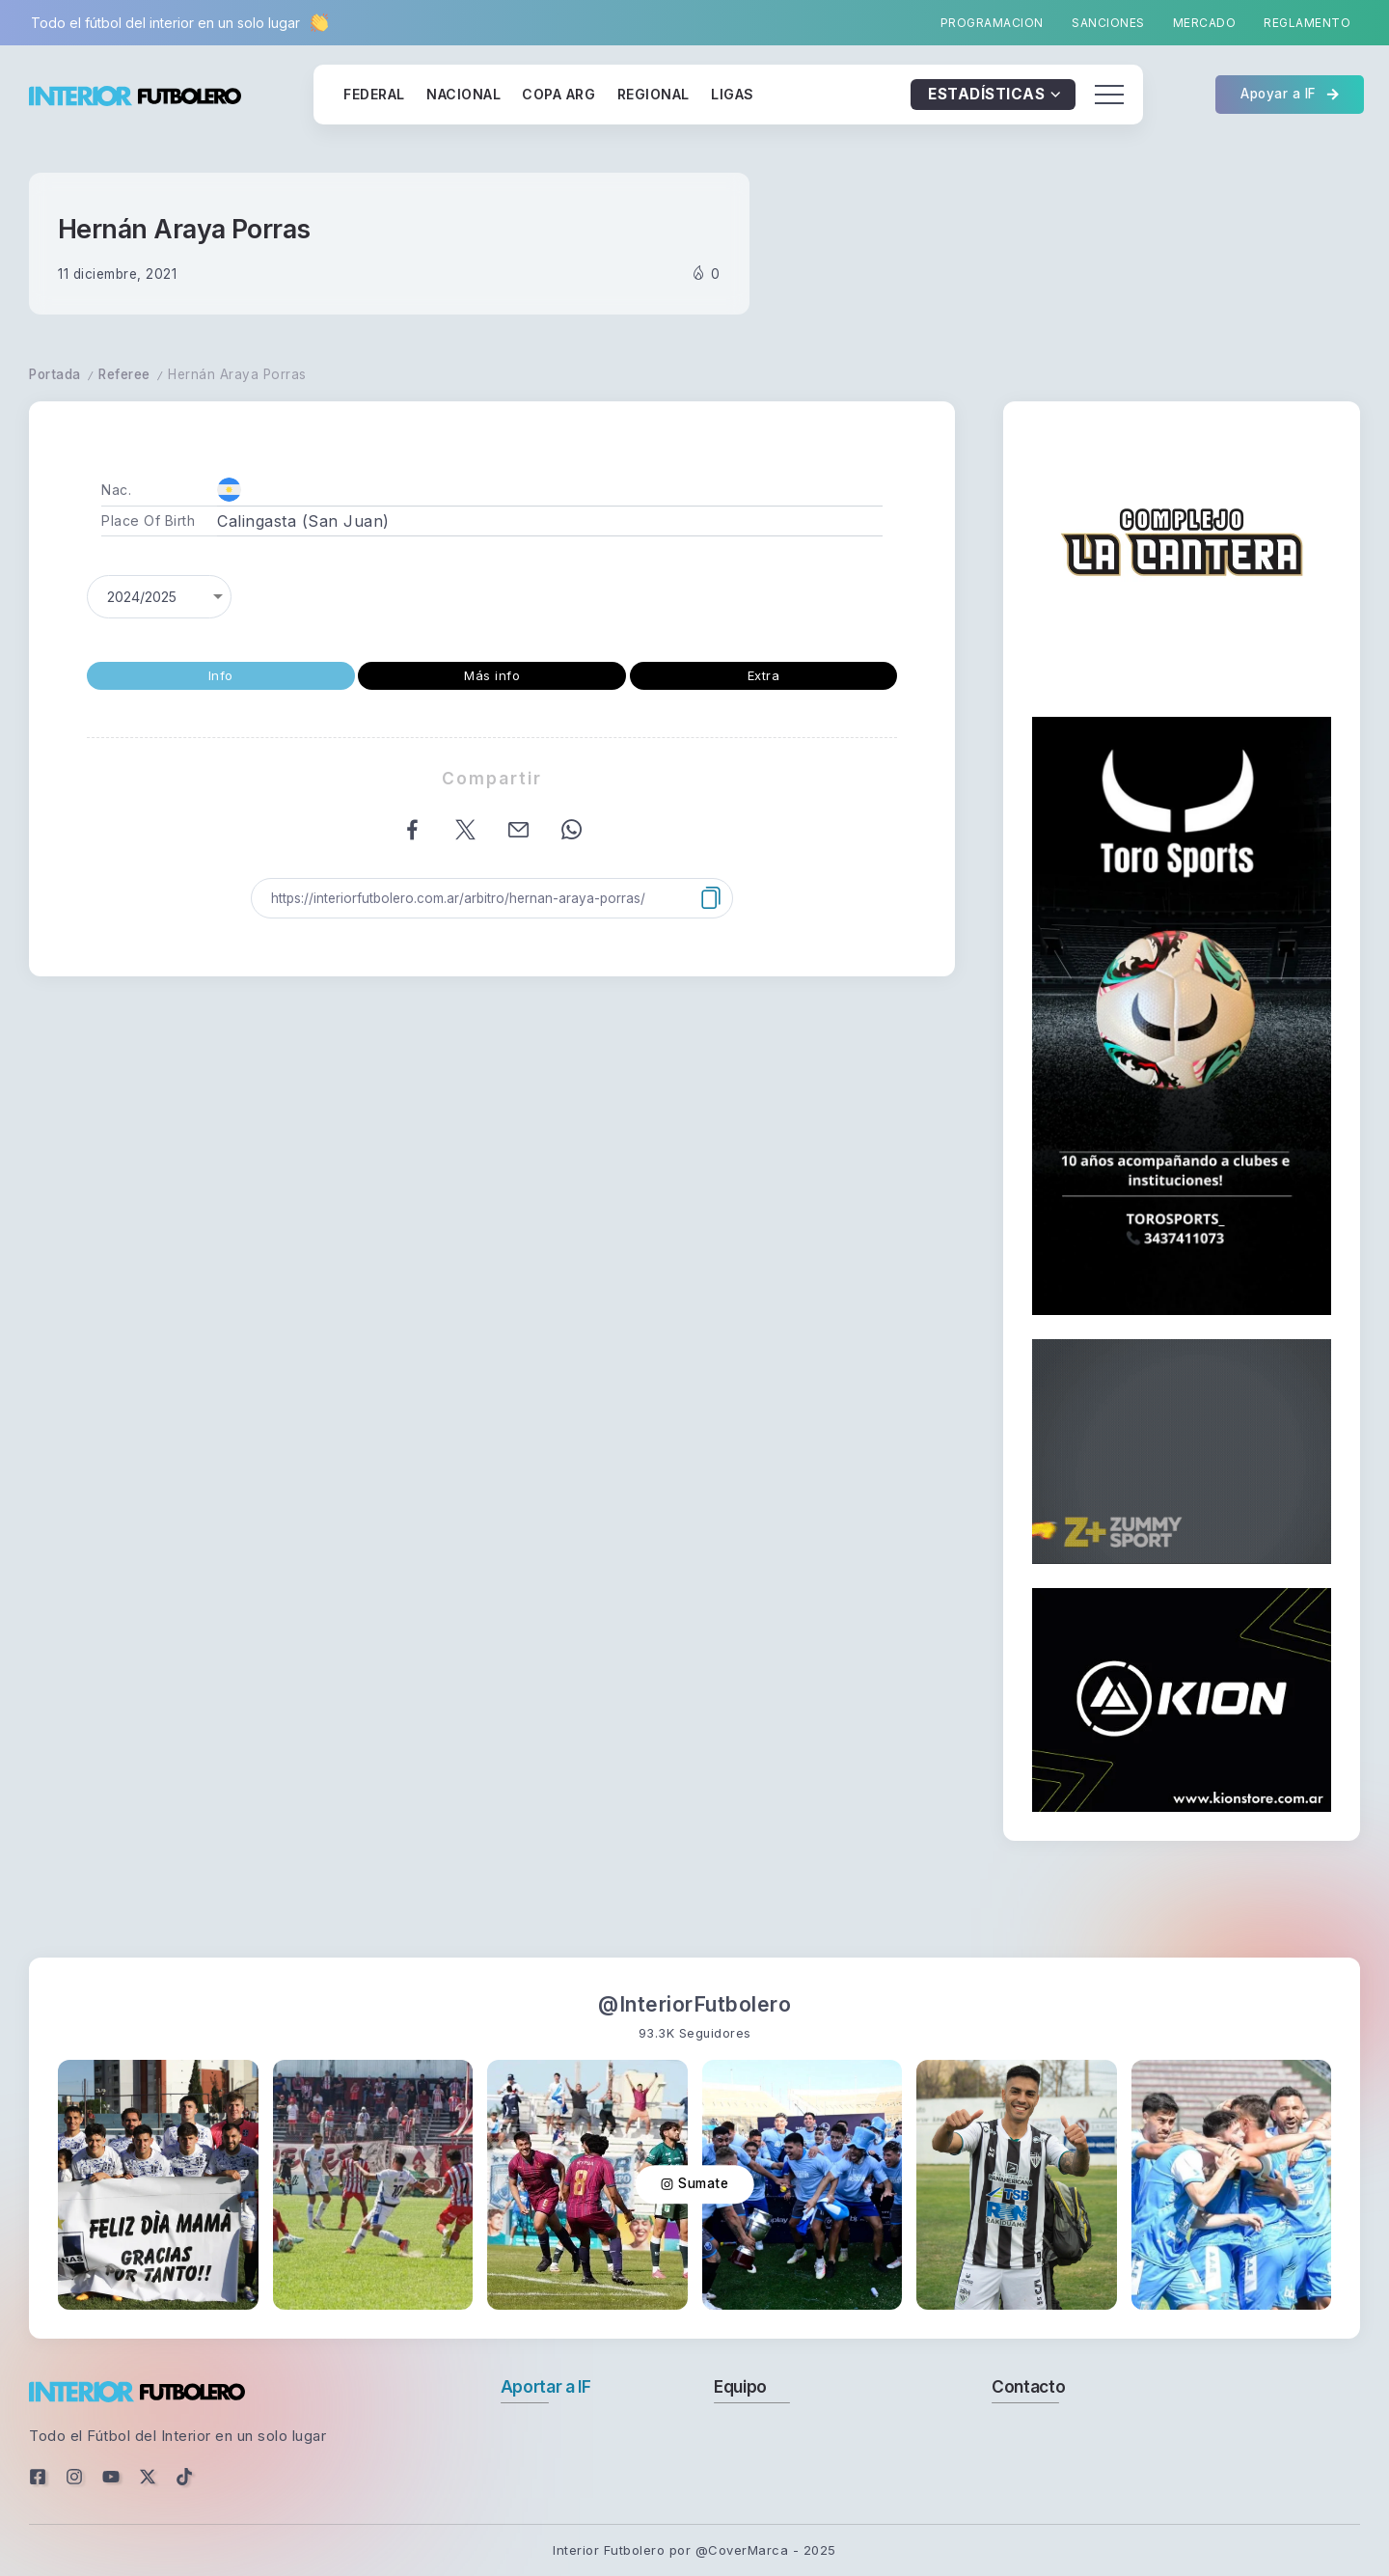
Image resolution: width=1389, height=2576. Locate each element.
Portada (55, 374)
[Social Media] (37, 2476)
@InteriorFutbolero (694, 2004)
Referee (124, 374)
